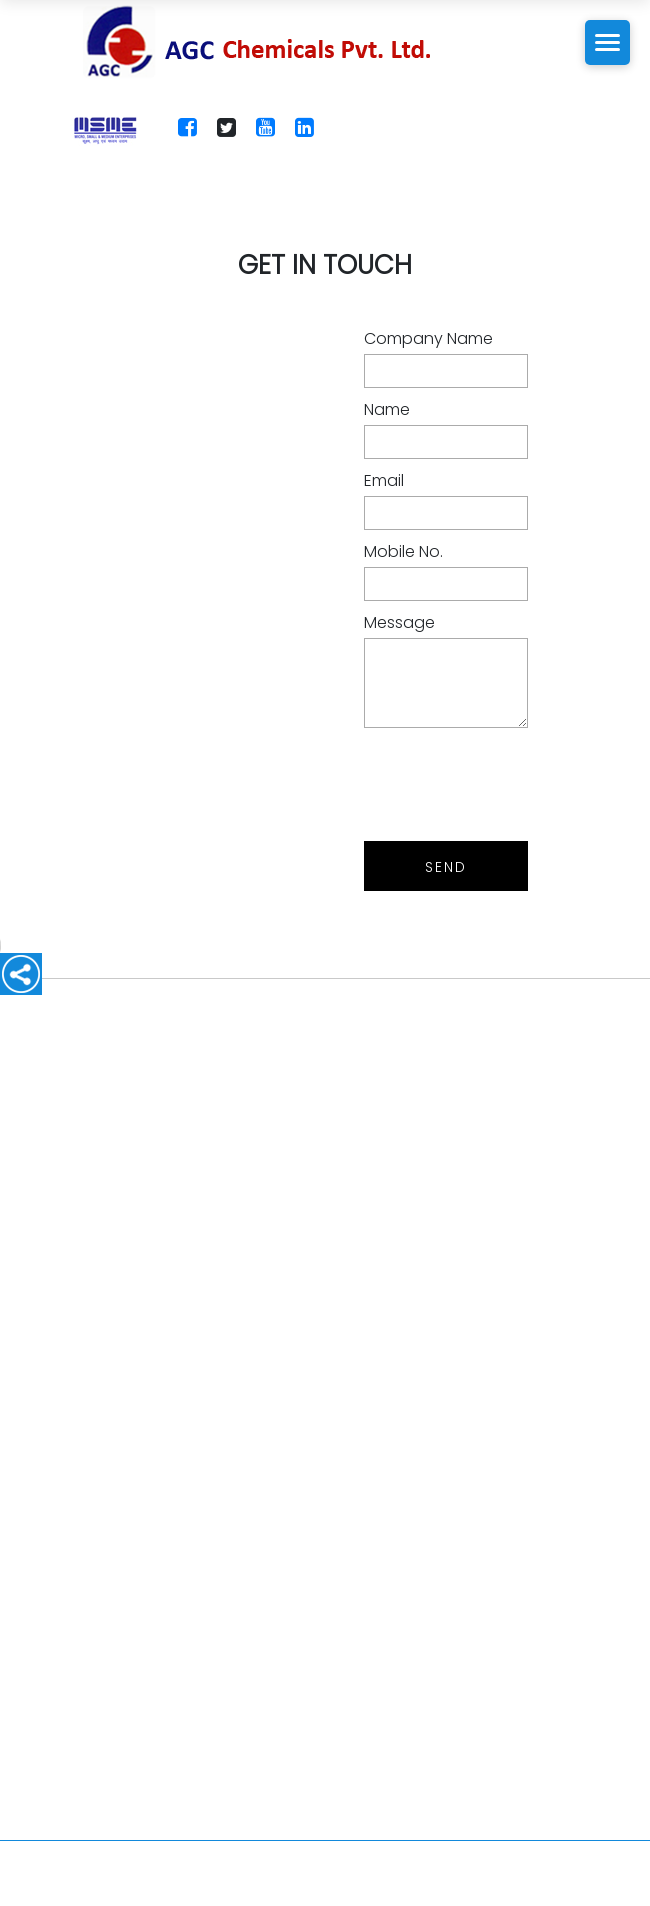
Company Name (428, 338)
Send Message (446, 874)
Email (384, 480)
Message (399, 622)
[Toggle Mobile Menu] (607, 42)
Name (387, 409)
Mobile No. (403, 551)
